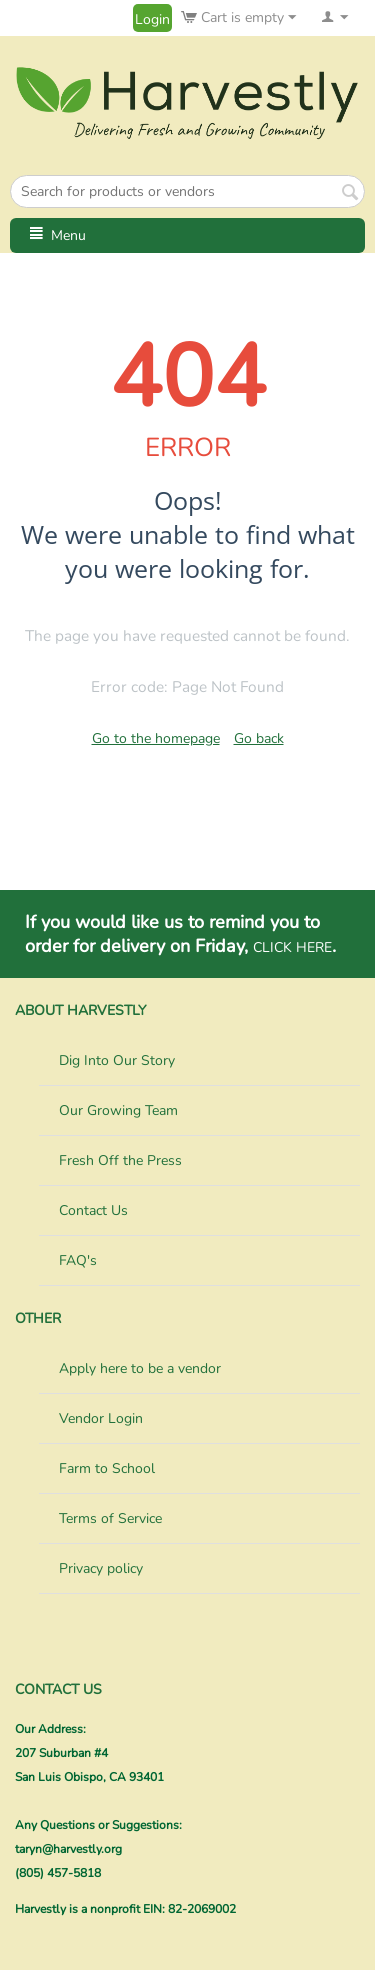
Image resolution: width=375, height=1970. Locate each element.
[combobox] (187, 191)
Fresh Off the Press (120, 1160)
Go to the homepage (156, 738)
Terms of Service (110, 1518)
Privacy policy (101, 1568)
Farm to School (107, 1468)
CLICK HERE (292, 947)
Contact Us (93, 1210)
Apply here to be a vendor (140, 1368)
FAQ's (78, 1260)
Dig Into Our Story (117, 1060)
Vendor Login (101, 1418)
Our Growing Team (118, 1110)
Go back (259, 738)
